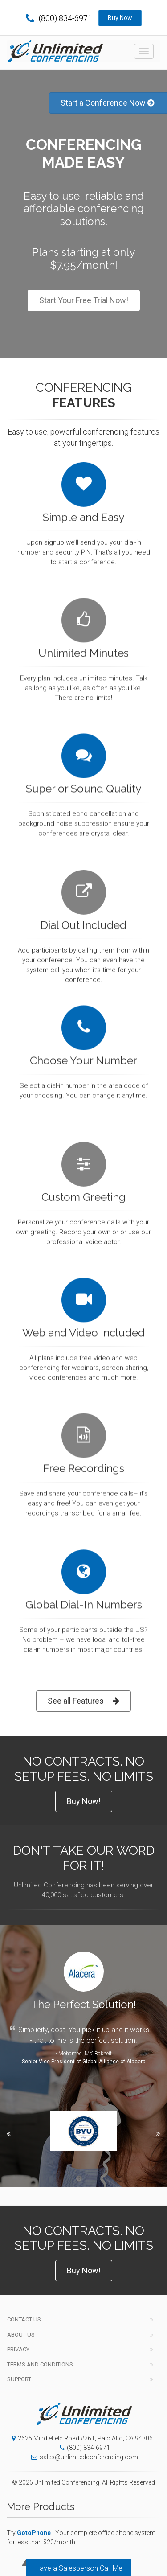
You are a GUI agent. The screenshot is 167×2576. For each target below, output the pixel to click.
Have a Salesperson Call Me (78, 2568)
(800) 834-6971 (59, 18)
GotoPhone (34, 2532)
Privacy (18, 2349)
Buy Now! (84, 1801)
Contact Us (24, 2319)
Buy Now (120, 17)
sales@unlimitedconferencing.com (82, 2457)
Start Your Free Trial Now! (83, 300)
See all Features (83, 1700)
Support (19, 2379)
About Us (21, 2334)
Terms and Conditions (40, 2364)
